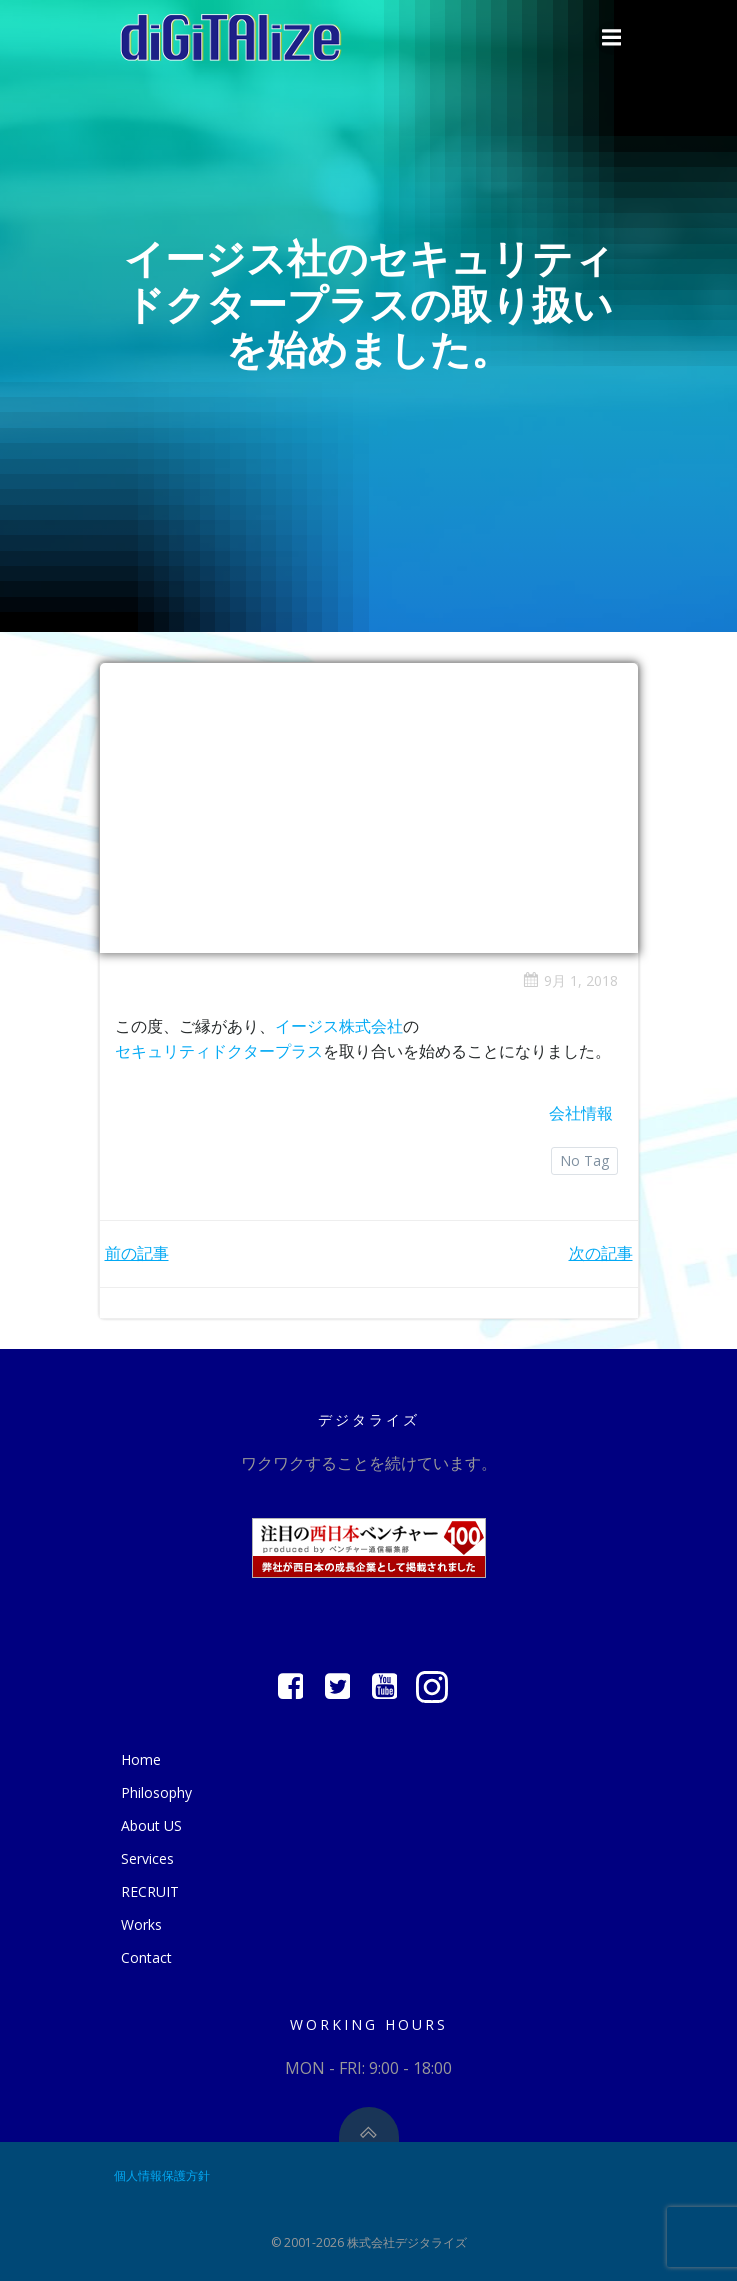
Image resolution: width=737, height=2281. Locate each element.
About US (151, 1825)
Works (141, 1924)
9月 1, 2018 (570, 980)
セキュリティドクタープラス (219, 1051)
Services (147, 1858)
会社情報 (581, 1113)
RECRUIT (150, 1891)
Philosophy (156, 1792)
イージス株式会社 (339, 1026)
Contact (146, 1957)
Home (141, 1759)
